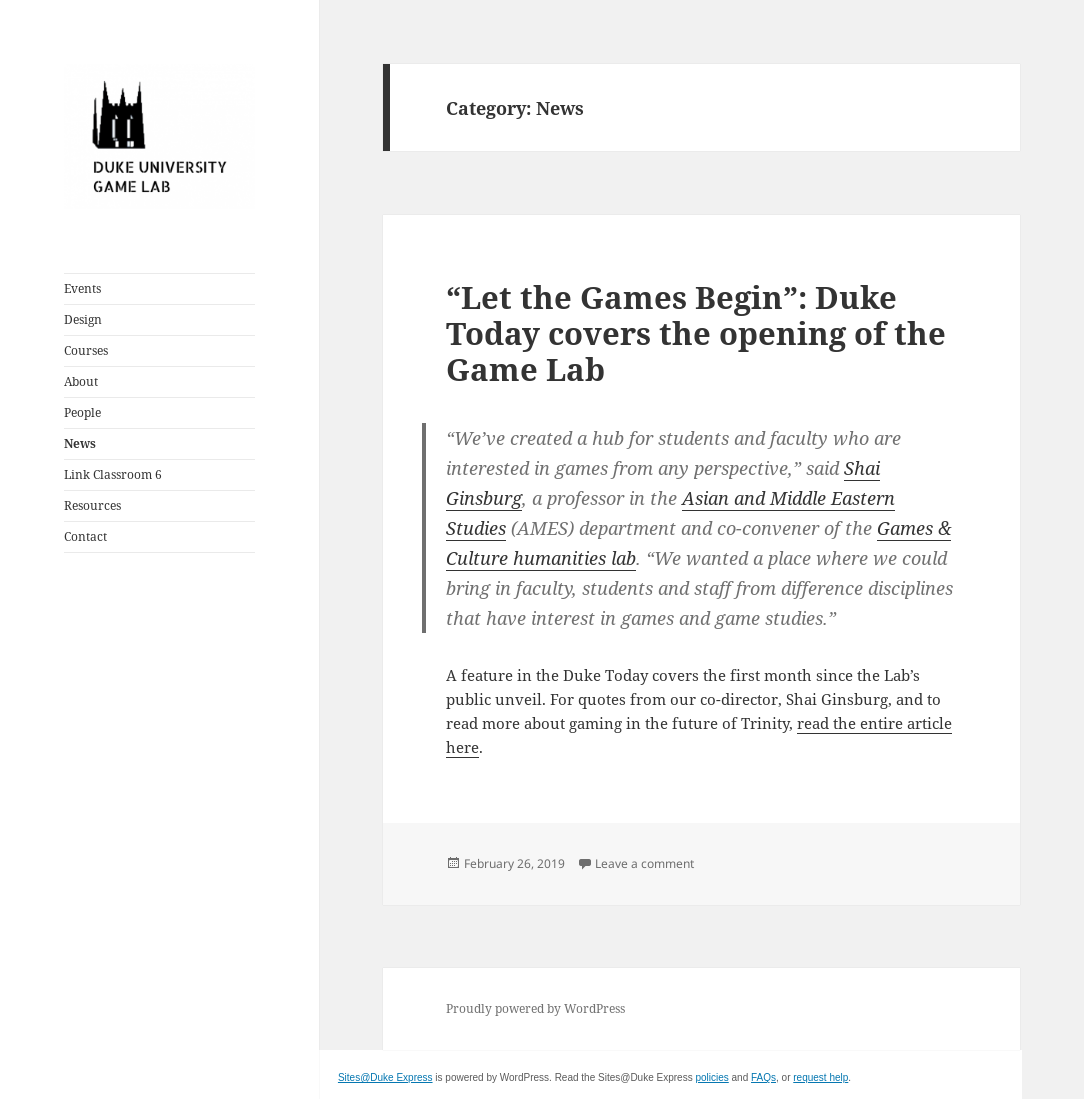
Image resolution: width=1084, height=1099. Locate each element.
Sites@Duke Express (385, 1077)
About (81, 381)
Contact (85, 536)
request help (820, 1077)
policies (711, 1077)
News (80, 443)
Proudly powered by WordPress (535, 1008)
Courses (86, 350)
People (82, 412)
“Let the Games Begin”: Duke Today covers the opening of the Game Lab (696, 333)
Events (82, 288)
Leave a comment (644, 863)
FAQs (763, 1077)
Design (83, 319)
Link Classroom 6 (113, 474)
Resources (92, 505)
